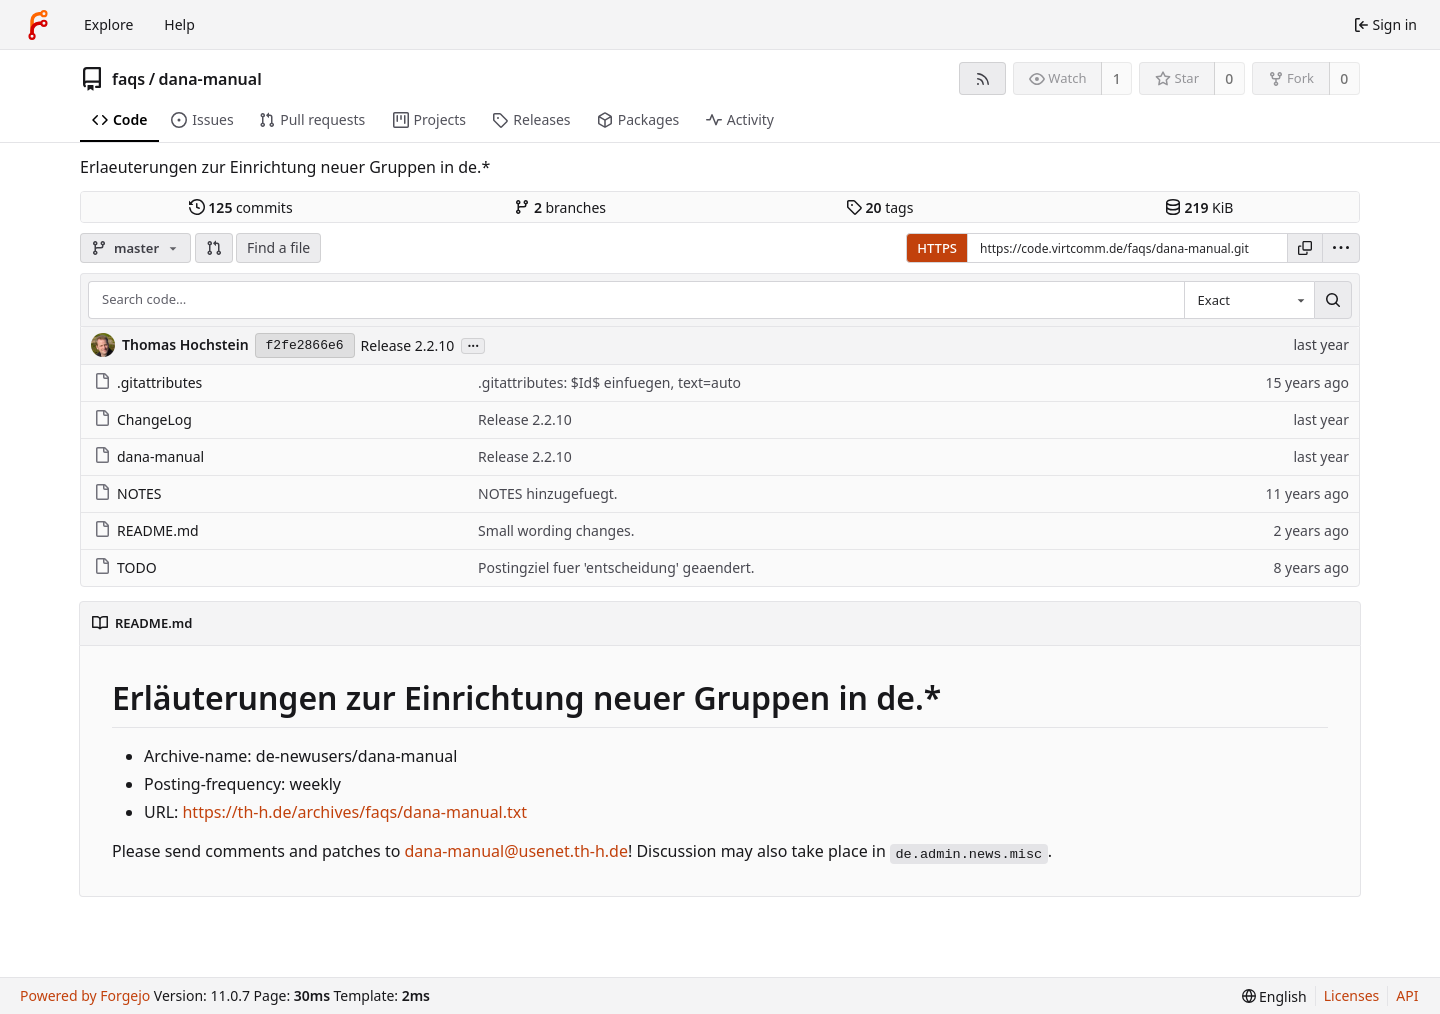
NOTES (127, 493)
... (473, 344)
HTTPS (937, 248)
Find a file (278, 247)
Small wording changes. (556, 530)
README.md (146, 530)
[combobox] (1249, 300)
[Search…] (1333, 300)
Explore (108, 24)
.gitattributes (148, 382)
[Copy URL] (1305, 248)
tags (879, 207)
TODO (125, 567)
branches (560, 207)
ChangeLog (143, 419)
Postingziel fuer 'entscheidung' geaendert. (616, 567)
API (1407, 995)
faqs (128, 79)
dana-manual (210, 79)
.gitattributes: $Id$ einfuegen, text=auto (609, 382)
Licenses (1352, 995)
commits (241, 207)
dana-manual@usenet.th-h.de (516, 851)
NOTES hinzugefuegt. (547, 493)
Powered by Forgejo (85, 995)
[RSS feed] (982, 78)
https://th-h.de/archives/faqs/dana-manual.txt (354, 812)
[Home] (38, 25)
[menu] (1341, 248)
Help (179, 24)
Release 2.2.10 (408, 345)
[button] (214, 248)
